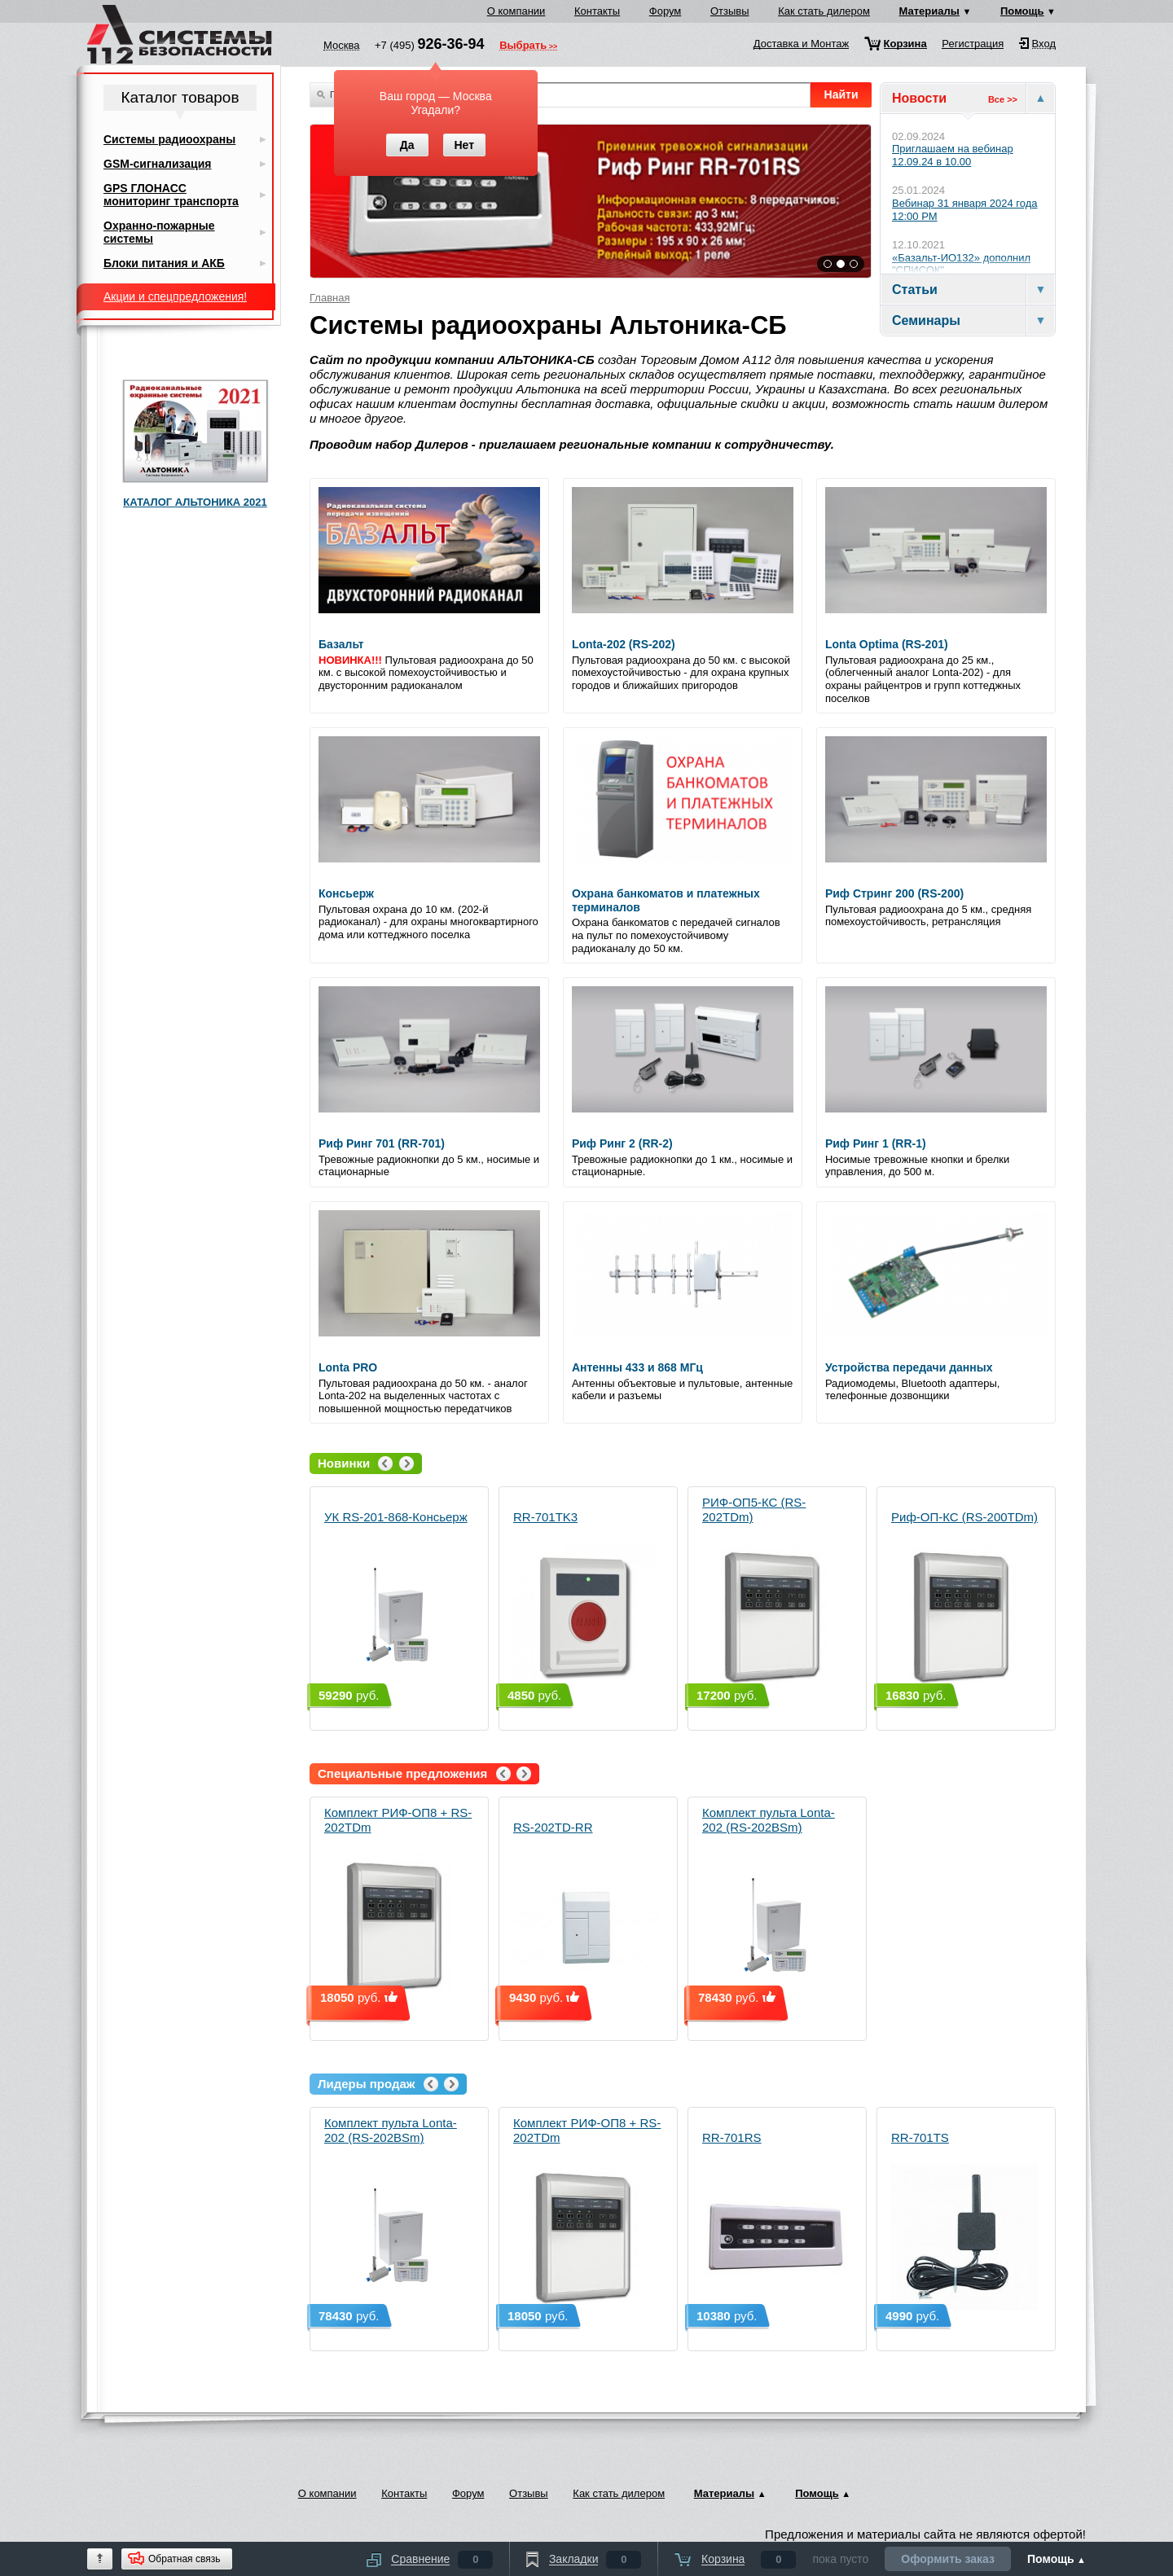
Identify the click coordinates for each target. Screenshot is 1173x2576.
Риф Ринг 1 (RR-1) (875, 1143)
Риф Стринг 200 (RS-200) (894, 893)
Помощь (1021, 11)
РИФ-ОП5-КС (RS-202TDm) (775, 1592)
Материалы (929, 11)
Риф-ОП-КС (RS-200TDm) (964, 1600)
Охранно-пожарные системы (159, 232)
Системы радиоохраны (169, 139)
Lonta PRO (348, 1367)
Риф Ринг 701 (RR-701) (382, 1143)
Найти (841, 94)
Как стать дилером (824, 11)
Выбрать (523, 46)
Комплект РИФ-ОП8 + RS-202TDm (398, 1903)
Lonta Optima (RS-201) (886, 644)
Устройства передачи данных (909, 1367)
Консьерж (346, 893)
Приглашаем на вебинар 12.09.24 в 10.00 (952, 155)
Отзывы (729, 11)
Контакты (597, 11)
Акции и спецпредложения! (175, 296)
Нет (464, 144)
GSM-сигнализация (157, 163)
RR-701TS (964, 2221)
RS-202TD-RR (586, 1910)
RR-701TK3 (586, 1600)
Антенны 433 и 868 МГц (637, 1367)
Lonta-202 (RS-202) (623, 644)
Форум (665, 11)
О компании (516, 11)
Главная (329, 298)
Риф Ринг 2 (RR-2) (622, 1143)
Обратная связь (184, 2559)
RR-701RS (775, 2221)
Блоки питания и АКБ (164, 263)
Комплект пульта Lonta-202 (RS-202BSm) (775, 1903)
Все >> (1002, 99)
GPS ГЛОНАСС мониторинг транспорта (171, 195)
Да (407, 144)
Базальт (341, 644)
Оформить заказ (948, 2558)
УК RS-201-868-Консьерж (397, 1600)
